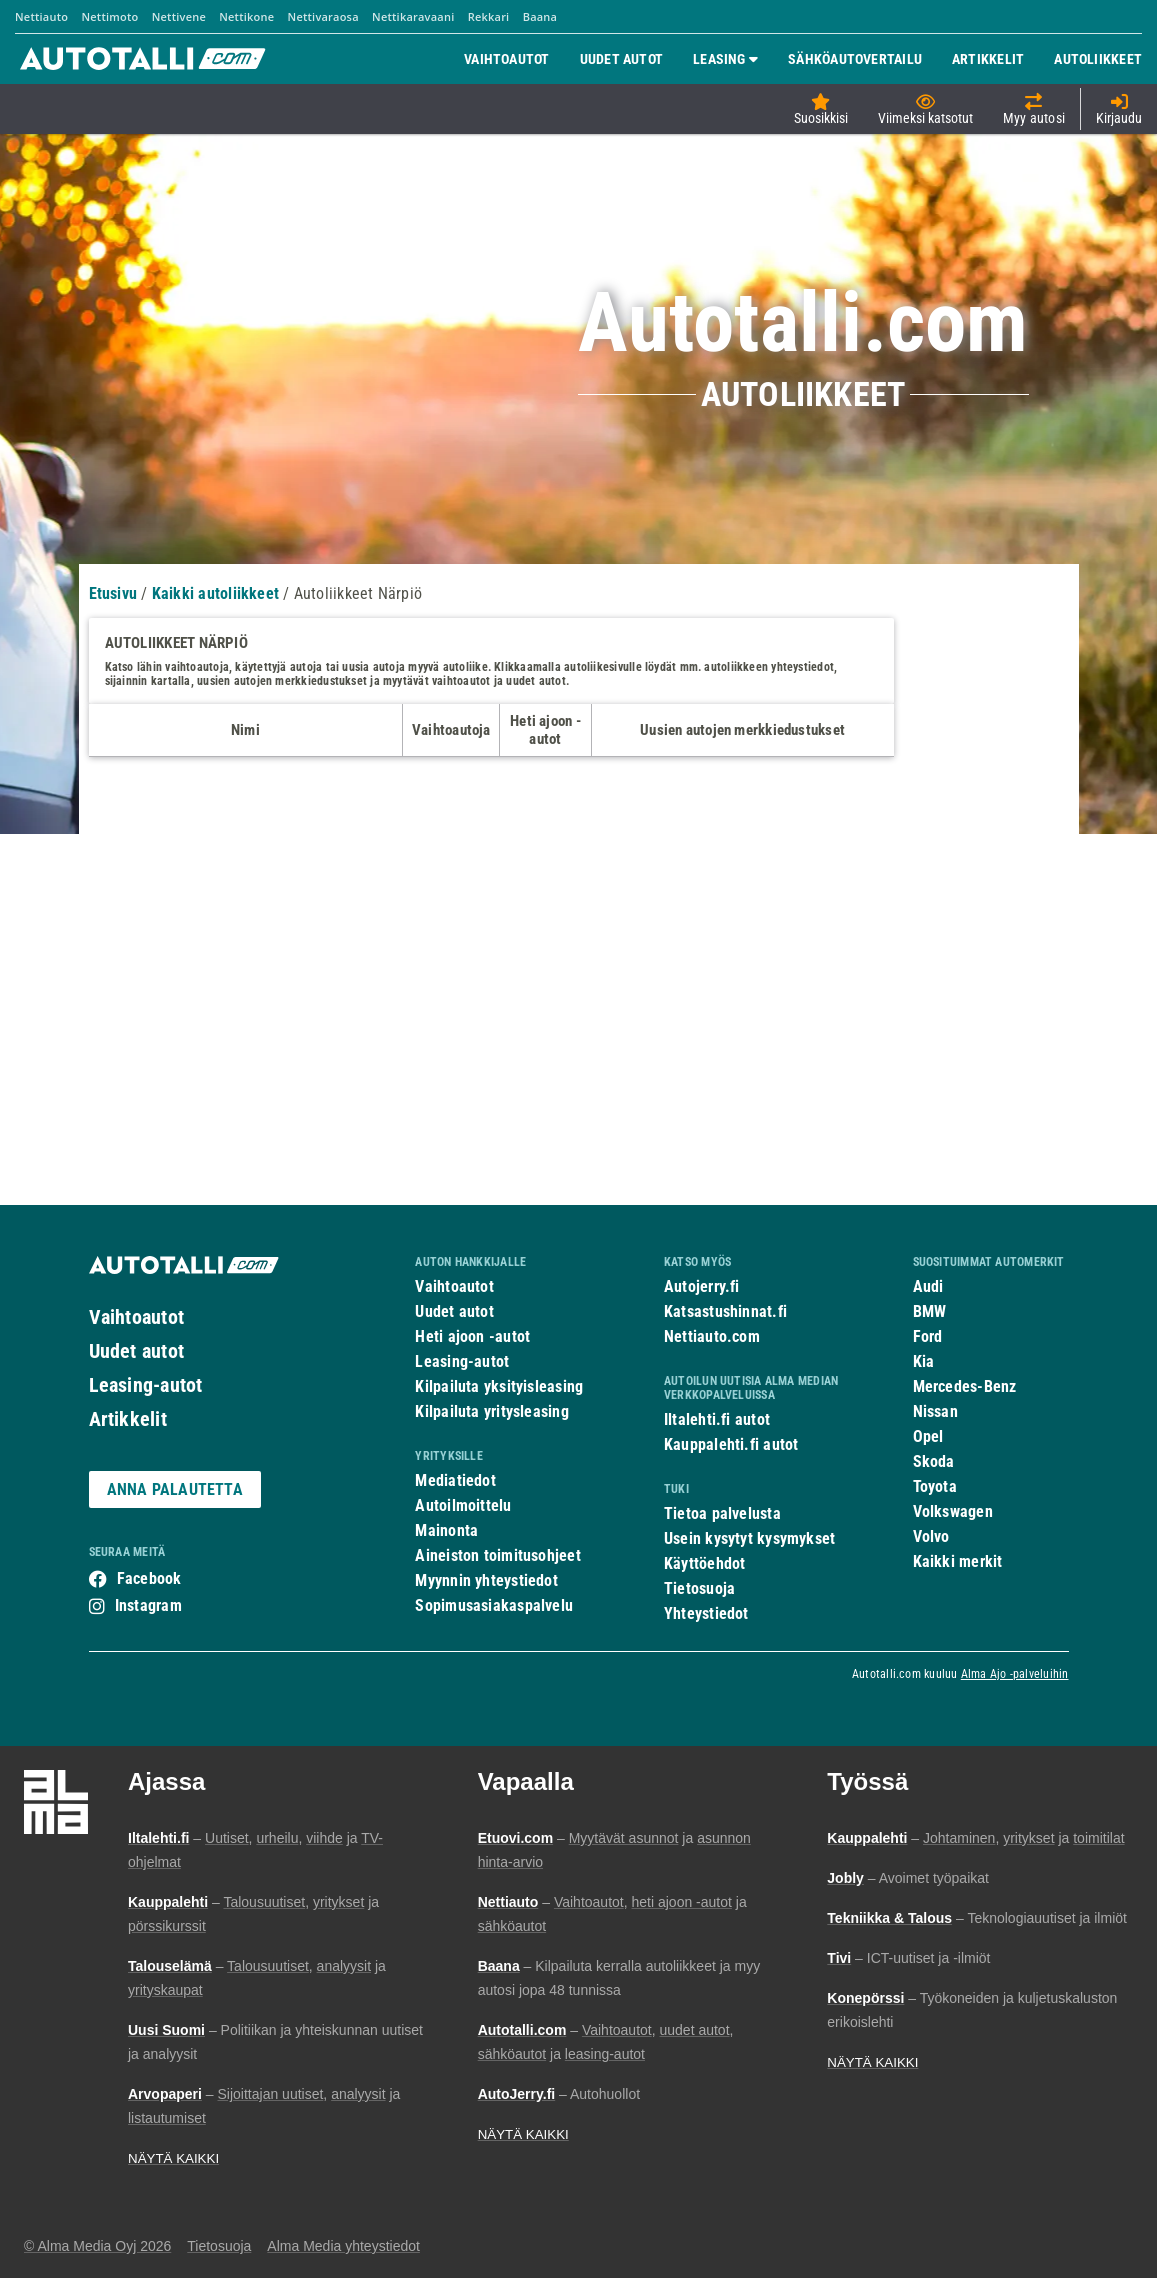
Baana (540, 16)
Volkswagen (953, 1511)
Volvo (931, 1536)
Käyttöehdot (704, 1563)
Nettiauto (41, 16)
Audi (928, 1286)
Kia (924, 1361)
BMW (930, 1311)
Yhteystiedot (706, 1613)
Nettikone (246, 16)
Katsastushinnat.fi (725, 1311)
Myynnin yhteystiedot (486, 1580)
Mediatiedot (455, 1480)
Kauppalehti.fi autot (731, 1444)
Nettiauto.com (712, 1336)
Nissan (935, 1411)
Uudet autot (136, 1351)
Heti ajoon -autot (472, 1336)
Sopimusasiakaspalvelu (494, 1605)
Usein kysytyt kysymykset (749, 1538)
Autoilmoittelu (463, 1505)
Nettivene (179, 16)
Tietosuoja (699, 1588)
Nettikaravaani (413, 16)
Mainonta (446, 1530)
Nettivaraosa (323, 16)
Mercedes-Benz (965, 1386)
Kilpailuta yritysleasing (491, 1411)
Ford (928, 1336)
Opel (928, 1436)
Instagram (148, 1605)
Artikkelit (128, 1419)
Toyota (935, 1486)
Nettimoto (109, 16)
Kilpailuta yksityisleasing (499, 1386)
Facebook (149, 1578)
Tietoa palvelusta (722, 1513)
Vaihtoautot (136, 1317)
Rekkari (489, 16)
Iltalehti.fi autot (717, 1419)
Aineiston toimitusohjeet (497, 1555)
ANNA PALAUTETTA (175, 1489)
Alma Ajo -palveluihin (1015, 1674)
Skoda (934, 1461)
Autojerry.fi (702, 1286)
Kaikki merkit (958, 1561)
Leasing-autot (146, 1385)
